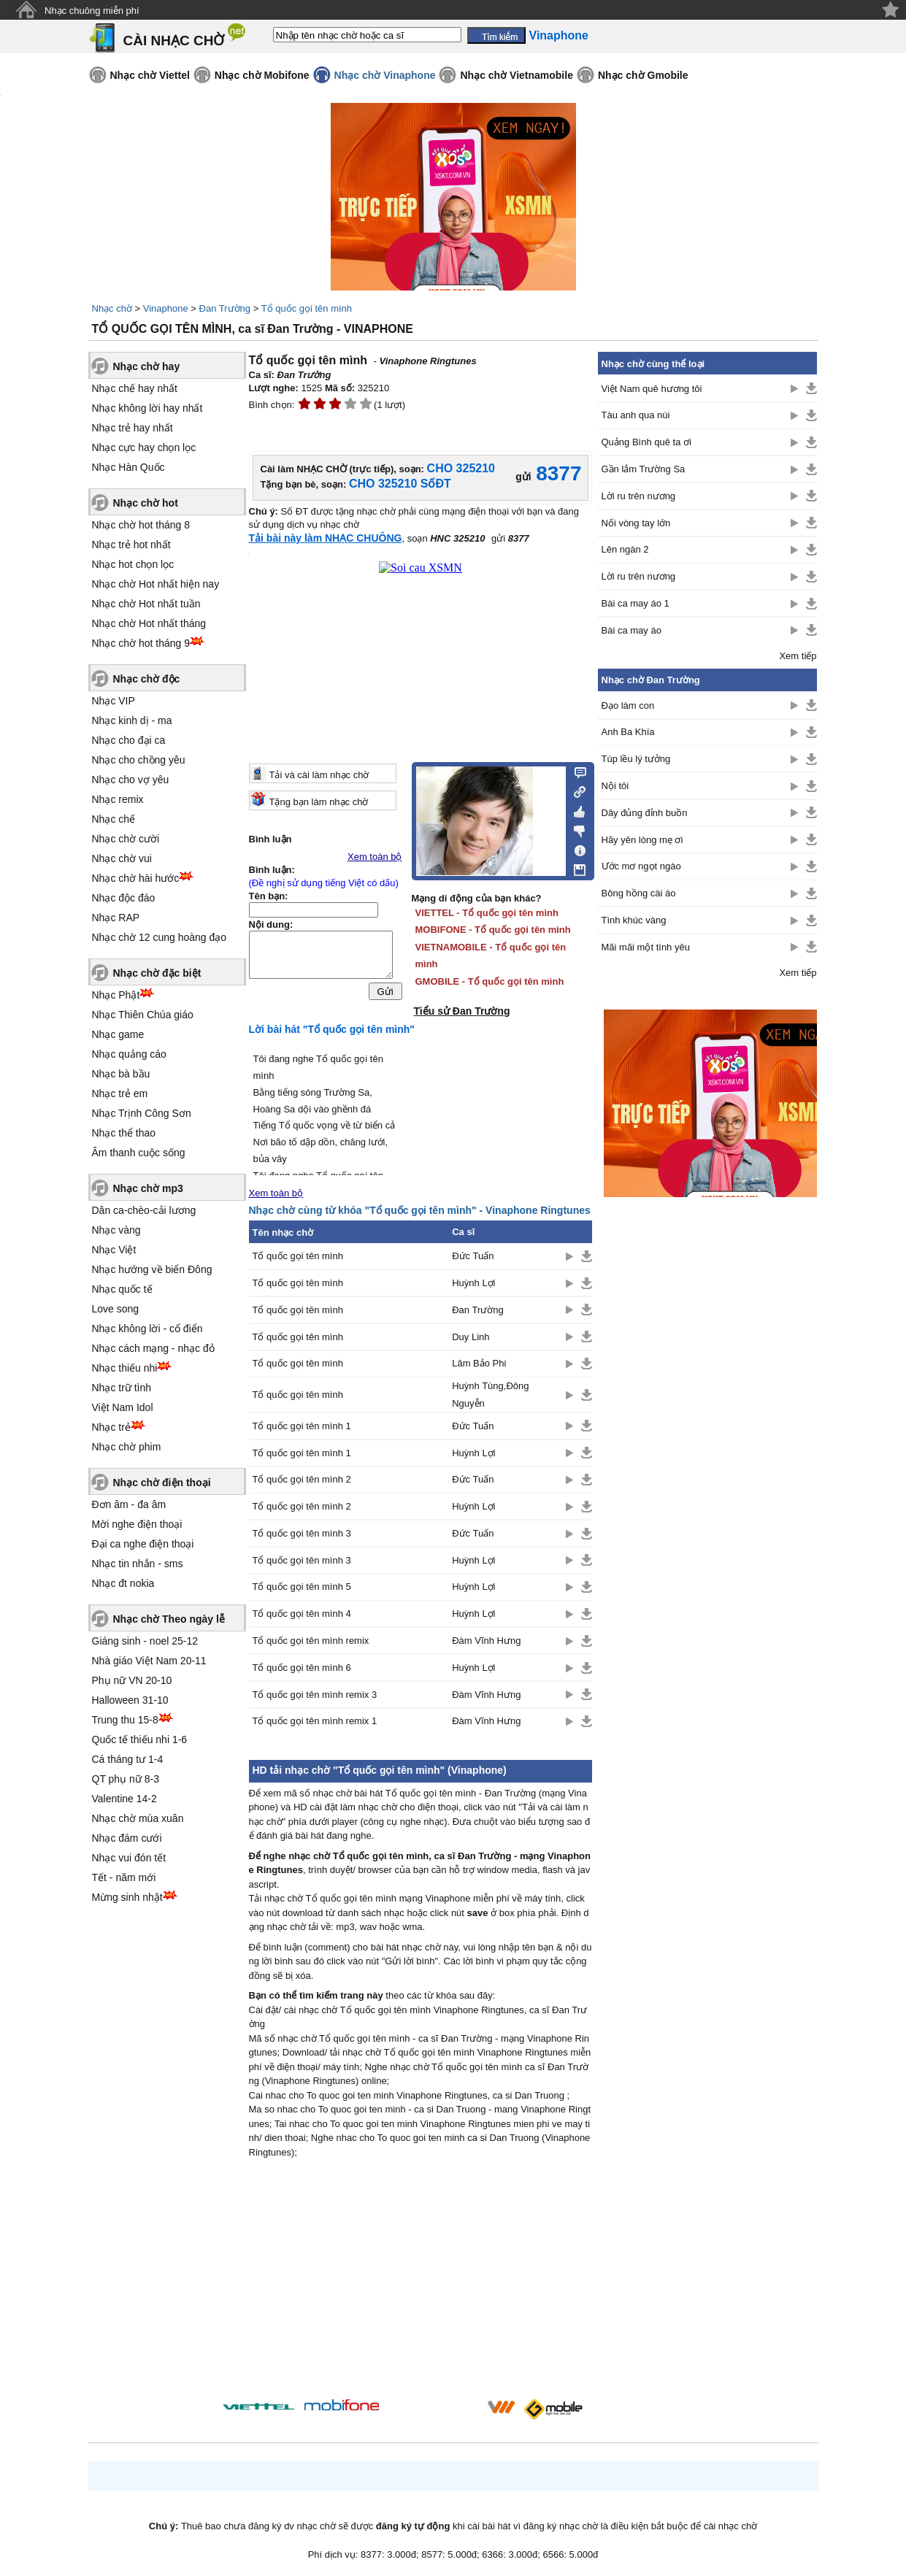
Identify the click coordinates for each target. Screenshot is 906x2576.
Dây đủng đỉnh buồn (645, 812)
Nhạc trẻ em (120, 1093)
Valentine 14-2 (124, 1798)
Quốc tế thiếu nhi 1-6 (140, 1739)
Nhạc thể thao (124, 1133)
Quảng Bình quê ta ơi (646, 442)
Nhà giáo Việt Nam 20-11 (149, 1660)
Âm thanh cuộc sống (138, 1152)
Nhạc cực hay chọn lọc (144, 447)
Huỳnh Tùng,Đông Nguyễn (490, 1394)
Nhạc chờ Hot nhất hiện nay (156, 584)
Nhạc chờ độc (146, 679)
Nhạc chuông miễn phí (92, 10)
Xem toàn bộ (375, 856)
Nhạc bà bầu (121, 1074)
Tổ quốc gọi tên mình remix (311, 1640)
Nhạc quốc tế (122, 1289)
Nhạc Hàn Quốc (128, 467)
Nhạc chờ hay (146, 366)
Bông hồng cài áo (639, 893)
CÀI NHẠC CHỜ (174, 40)
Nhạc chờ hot (145, 503)
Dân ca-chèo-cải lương (144, 1210)
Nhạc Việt (114, 1250)
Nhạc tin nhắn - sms (137, 1563)
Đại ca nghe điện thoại (143, 1544)
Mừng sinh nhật (127, 1897)
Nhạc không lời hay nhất (147, 408)
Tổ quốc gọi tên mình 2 (302, 1479)
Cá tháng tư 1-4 (128, 1759)
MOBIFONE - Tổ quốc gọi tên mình (493, 929)
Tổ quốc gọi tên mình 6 (302, 1667)
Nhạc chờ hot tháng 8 (141, 525)
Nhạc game (118, 1034)
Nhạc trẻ (111, 1427)
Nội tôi (615, 785)
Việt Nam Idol (122, 1407)
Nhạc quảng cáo (129, 1054)
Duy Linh (470, 1336)
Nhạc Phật (116, 995)
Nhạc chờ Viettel (150, 75)
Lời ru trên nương (639, 496)
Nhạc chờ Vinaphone (385, 75)
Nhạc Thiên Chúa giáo (142, 1014)
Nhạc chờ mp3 (148, 1188)
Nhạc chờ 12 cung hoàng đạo (159, 937)
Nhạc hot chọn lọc (133, 564)
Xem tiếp (797, 655)
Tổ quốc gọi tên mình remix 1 (315, 1720)
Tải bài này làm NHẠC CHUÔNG (325, 538)
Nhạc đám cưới (127, 1838)
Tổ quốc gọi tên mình (306, 308)
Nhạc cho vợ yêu (130, 779)
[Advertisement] (420, 2282)
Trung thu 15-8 (125, 1720)
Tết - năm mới (124, 1877)
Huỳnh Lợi (473, 1282)
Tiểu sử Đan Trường (462, 1011)
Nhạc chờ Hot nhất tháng (149, 623)
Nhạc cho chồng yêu (138, 760)
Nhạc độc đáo (124, 898)
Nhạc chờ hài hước (136, 878)
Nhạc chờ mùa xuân (138, 1818)
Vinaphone (165, 308)
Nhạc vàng (116, 1230)
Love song (115, 1309)
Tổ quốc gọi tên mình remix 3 (315, 1694)
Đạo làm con (628, 705)
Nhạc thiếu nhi (125, 1368)
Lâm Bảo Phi (479, 1363)
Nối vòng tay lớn (636, 523)
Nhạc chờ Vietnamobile (516, 75)
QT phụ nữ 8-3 (125, 1779)
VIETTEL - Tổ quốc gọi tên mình (486, 912)
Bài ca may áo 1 (635, 603)
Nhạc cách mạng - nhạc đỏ (153, 1348)
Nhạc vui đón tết (129, 1858)
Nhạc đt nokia (123, 1583)
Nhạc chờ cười (126, 839)
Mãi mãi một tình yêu (646, 947)
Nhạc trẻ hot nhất (131, 544)
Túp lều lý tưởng (636, 758)
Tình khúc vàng (634, 920)
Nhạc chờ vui (122, 858)
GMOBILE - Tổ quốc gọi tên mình (489, 981)
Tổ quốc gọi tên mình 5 (302, 1586)
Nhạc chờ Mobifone (262, 75)
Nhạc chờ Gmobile (643, 75)
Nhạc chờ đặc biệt (157, 973)
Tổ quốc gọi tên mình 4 (302, 1613)
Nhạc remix (118, 799)
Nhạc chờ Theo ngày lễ (169, 1619)
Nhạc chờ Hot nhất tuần (146, 604)
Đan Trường (224, 308)
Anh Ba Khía (628, 731)
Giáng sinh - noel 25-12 (145, 1641)
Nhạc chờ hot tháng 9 (141, 643)
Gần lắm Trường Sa (644, 469)
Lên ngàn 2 (625, 549)
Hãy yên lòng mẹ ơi (642, 839)
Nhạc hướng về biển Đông (152, 1269)
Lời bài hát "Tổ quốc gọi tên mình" (332, 1029)
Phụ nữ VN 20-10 (132, 1680)
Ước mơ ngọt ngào (641, 866)
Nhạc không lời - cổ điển (147, 1328)
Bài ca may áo (631, 630)
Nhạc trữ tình (122, 1387)
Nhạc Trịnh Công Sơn (141, 1113)
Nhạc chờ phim (126, 1447)
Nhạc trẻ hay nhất (132, 428)
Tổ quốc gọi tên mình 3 (302, 1533)
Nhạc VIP (113, 701)
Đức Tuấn (473, 1255)
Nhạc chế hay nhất (134, 388)
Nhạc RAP (116, 917)
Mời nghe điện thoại (137, 1524)
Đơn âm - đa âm (129, 1504)
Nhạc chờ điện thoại (162, 1482)
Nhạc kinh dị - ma (132, 720)
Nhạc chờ (112, 308)
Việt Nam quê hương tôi (652, 388)
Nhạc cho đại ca (129, 740)
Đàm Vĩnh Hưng (486, 1640)
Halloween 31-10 (130, 1700)
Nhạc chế (114, 819)
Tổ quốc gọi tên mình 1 (302, 1425)
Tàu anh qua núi (636, 415)
